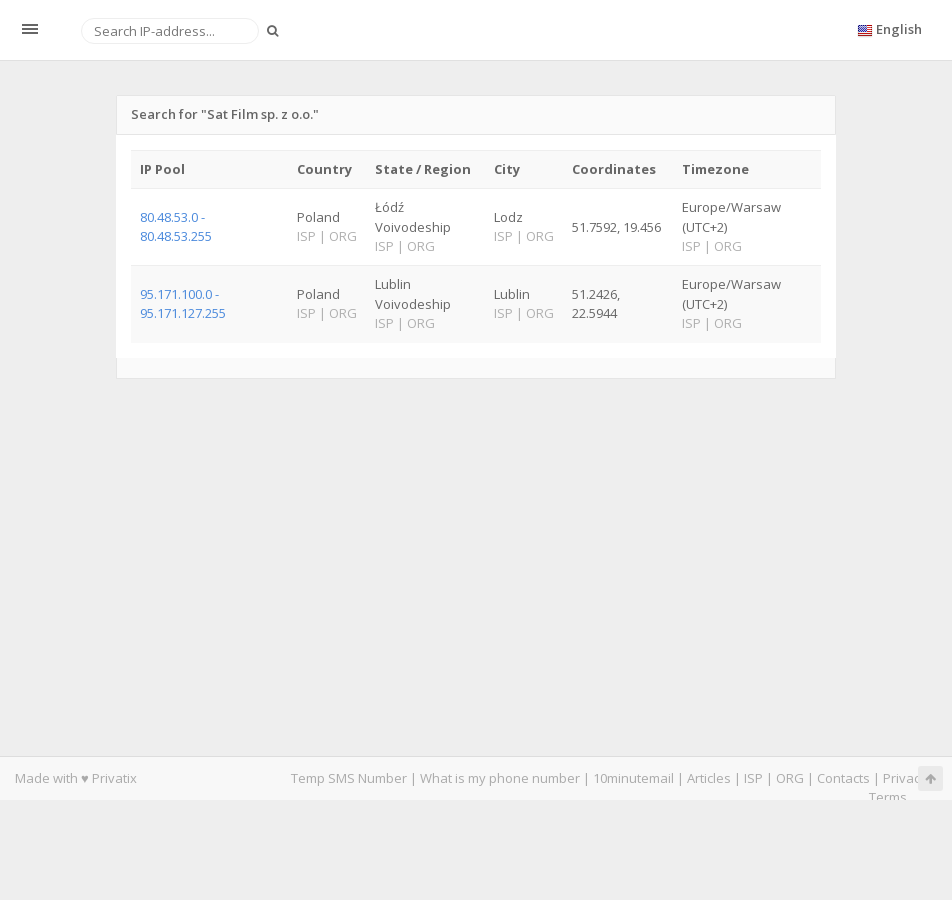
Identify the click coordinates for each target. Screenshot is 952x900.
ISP (753, 778)
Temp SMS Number (349, 778)
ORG (790, 778)
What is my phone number (500, 778)
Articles (709, 778)
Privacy (905, 778)
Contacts (843, 778)
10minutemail (633, 778)
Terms (888, 797)
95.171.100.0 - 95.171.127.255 (183, 303)
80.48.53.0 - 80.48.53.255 (176, 226)
